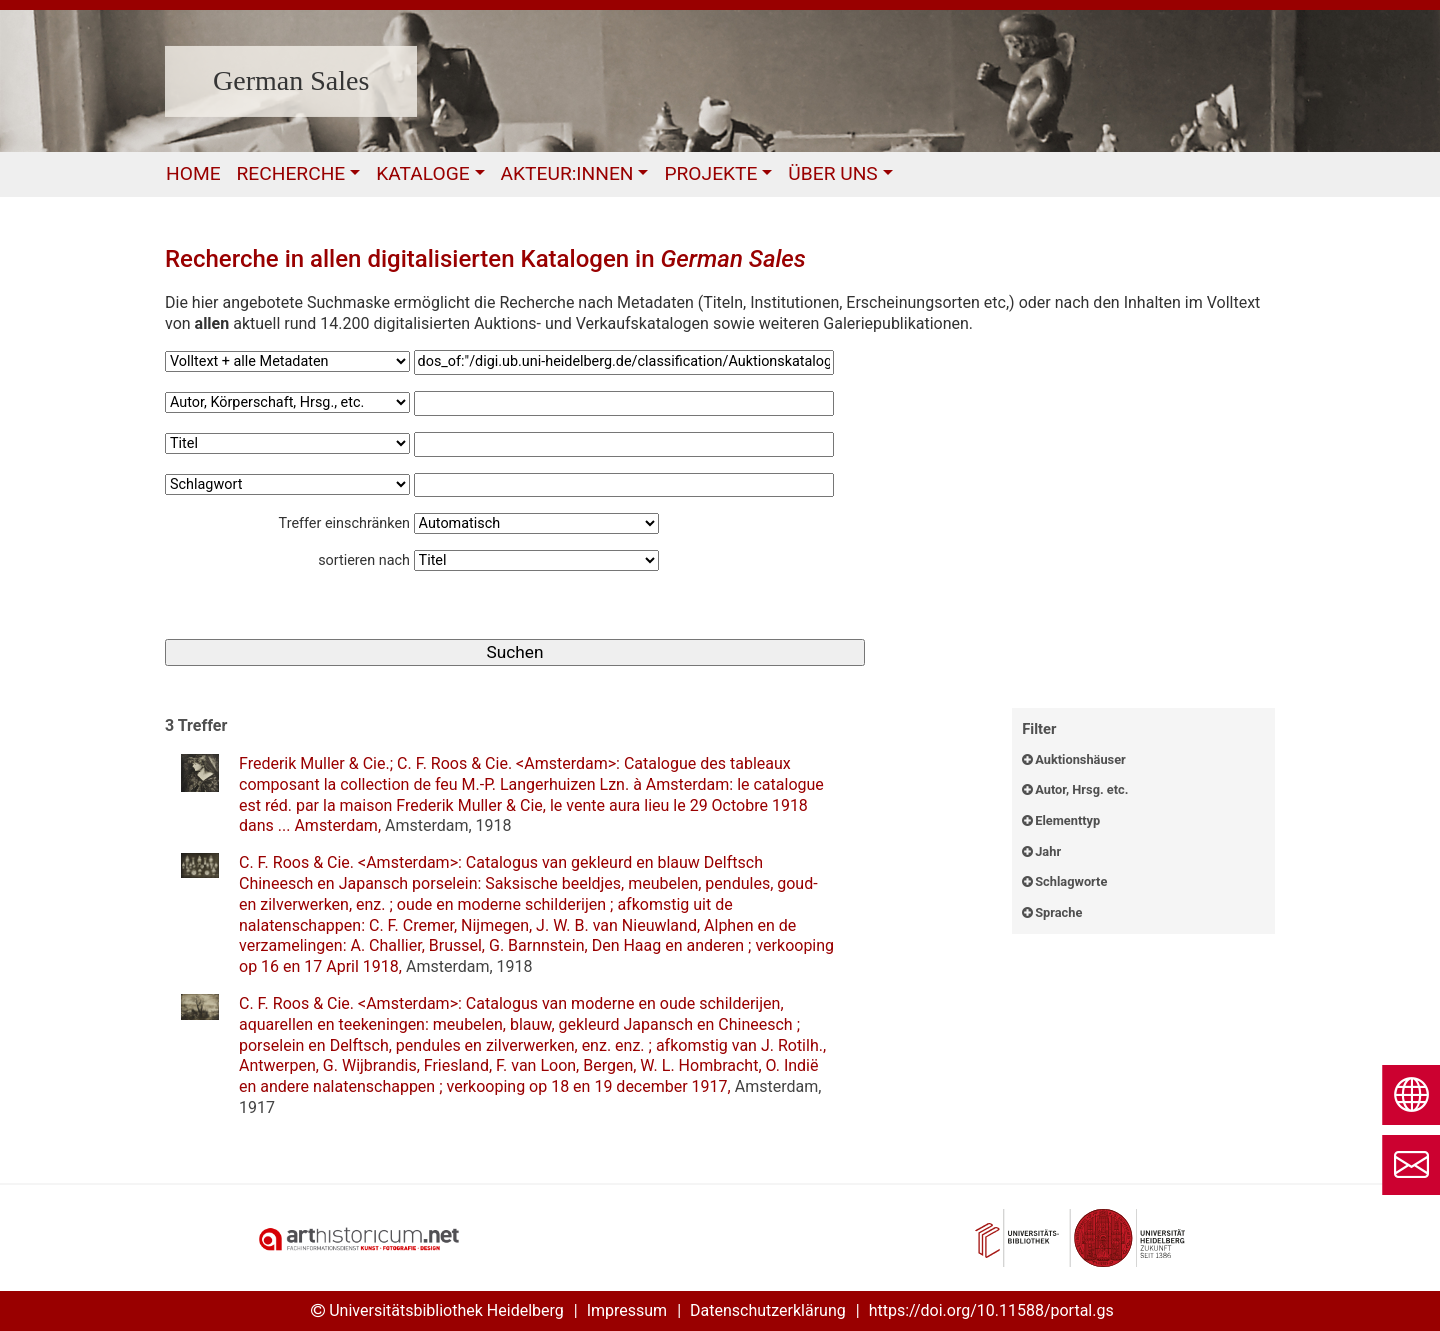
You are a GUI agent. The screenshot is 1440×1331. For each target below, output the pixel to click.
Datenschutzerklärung (768, 1310)
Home (193, 173)
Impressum (627, 1310)
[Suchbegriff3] (624, 444)
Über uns (832, 173)
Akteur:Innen (567, 173)
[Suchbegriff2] (624, 403)
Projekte (710, 173)
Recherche (291, 173)
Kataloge (422, 173)
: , (531, 794)
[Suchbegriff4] (624, 485)
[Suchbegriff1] (624, 362)
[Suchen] (515, 652)
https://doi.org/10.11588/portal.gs (991, 1310)
